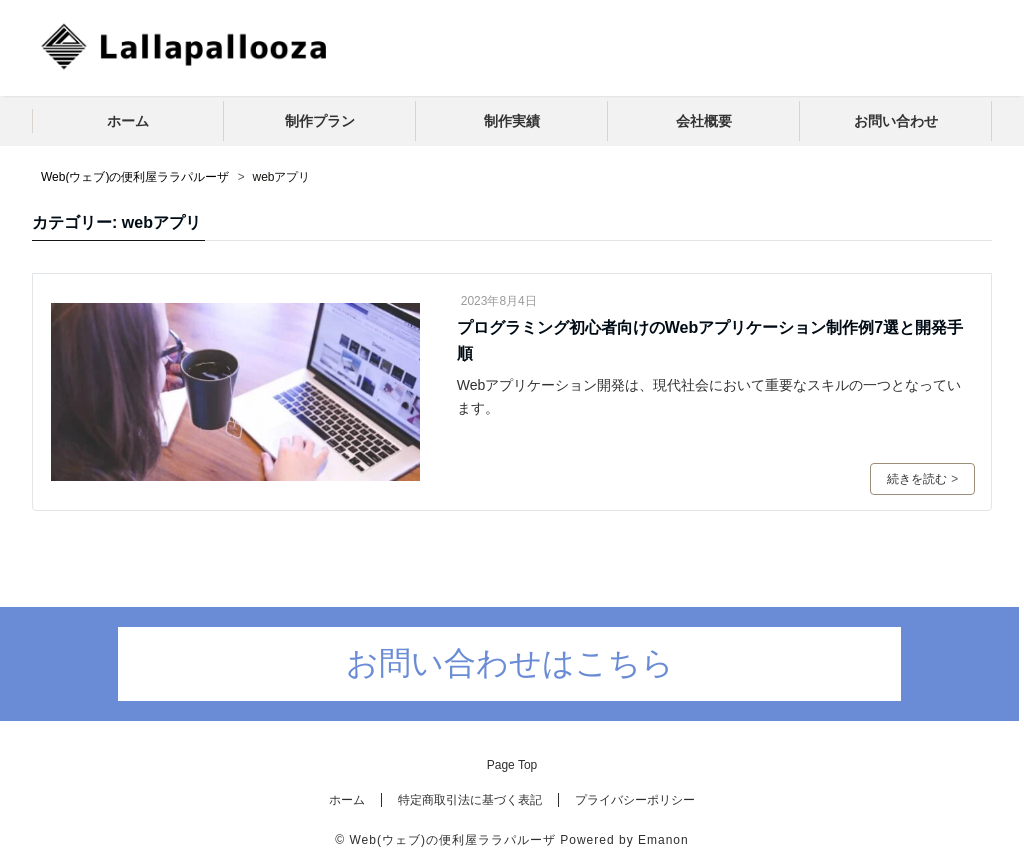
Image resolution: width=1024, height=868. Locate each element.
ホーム (128, 121)
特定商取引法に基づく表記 (470, 800)
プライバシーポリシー (635, 800)
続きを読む (922, 479)
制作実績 (512, 121)
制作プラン (320, 121)
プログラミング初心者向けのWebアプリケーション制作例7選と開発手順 (710, 340)
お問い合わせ (896, 121)
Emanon (663, 840)
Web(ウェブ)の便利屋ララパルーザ (452, 840)
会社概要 (704, 121)
